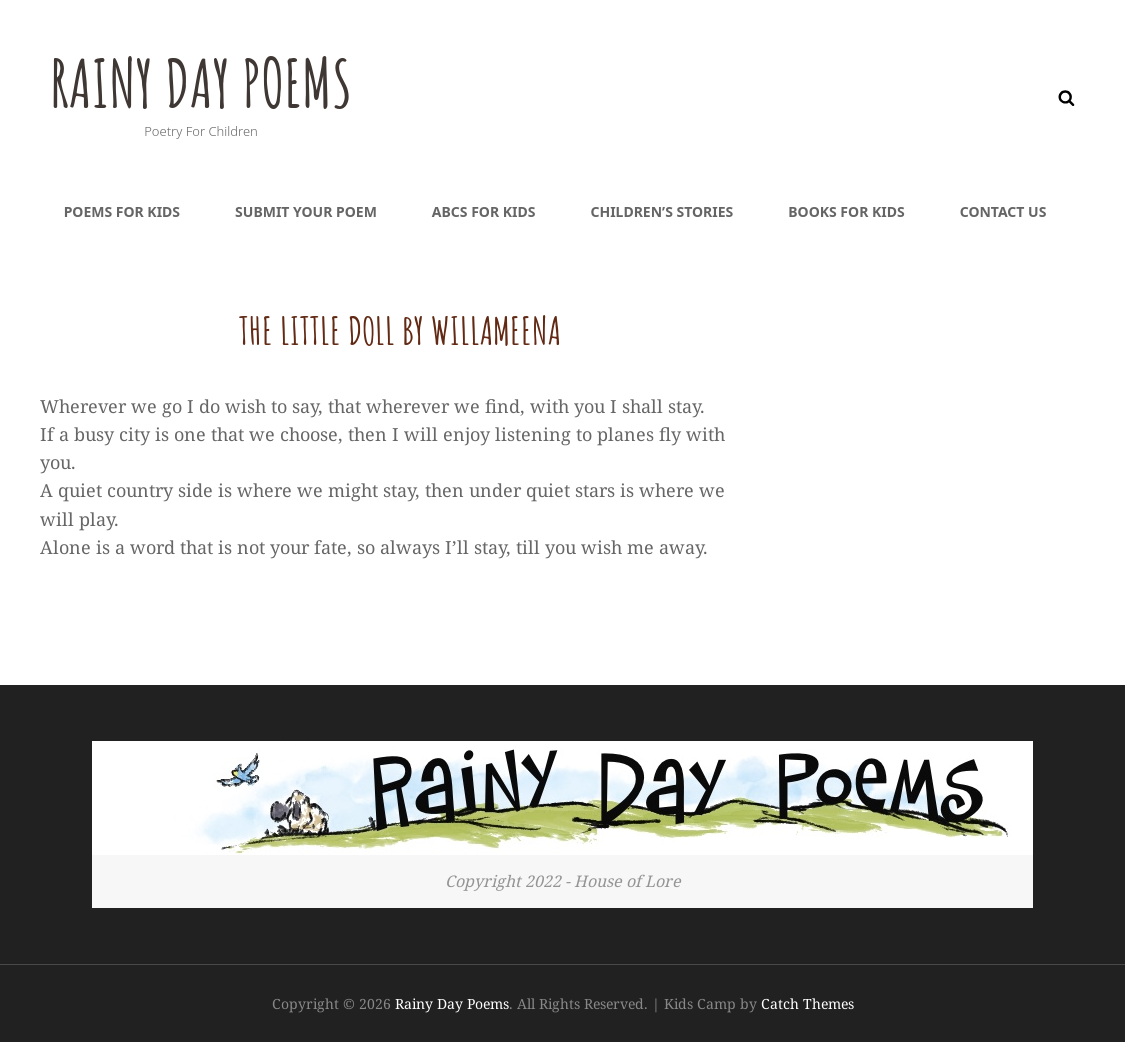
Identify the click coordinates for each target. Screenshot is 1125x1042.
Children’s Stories (661, 211)
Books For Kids (846, 211)
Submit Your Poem (306, 211)
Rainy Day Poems (212, 81)
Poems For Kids (122, 211)
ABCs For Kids (484, 211)
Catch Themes (807, 1003)
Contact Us (1003, 211)
